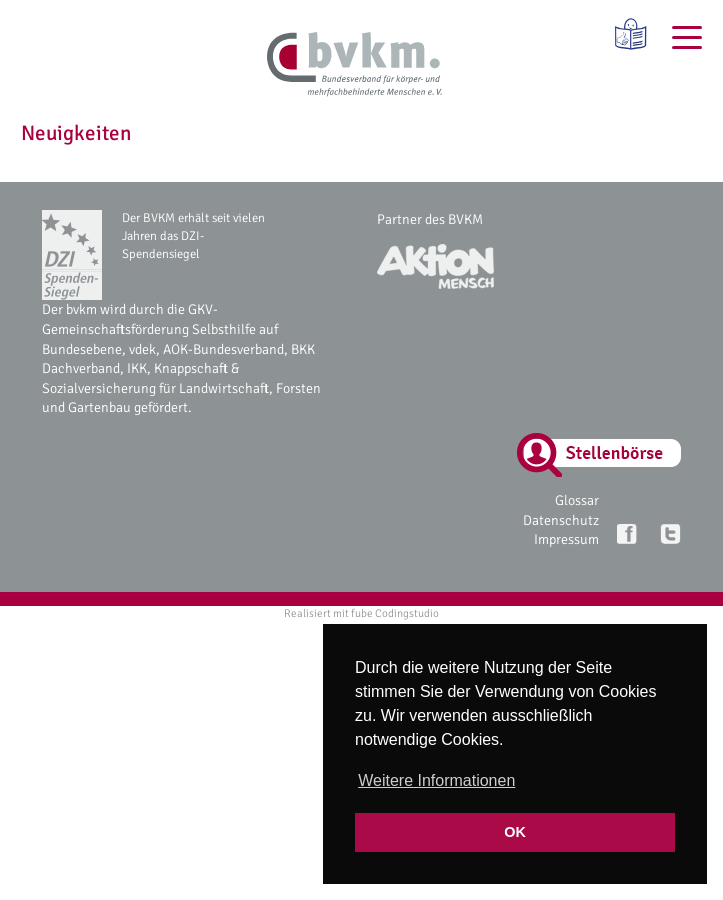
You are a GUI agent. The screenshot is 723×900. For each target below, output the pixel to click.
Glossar (577, 500)
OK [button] (515, 832)
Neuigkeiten (76, 133)
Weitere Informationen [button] (436, 780)
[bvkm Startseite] (354, 65)
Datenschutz (561, 520)
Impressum (566, 539)
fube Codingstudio (395, 613)
